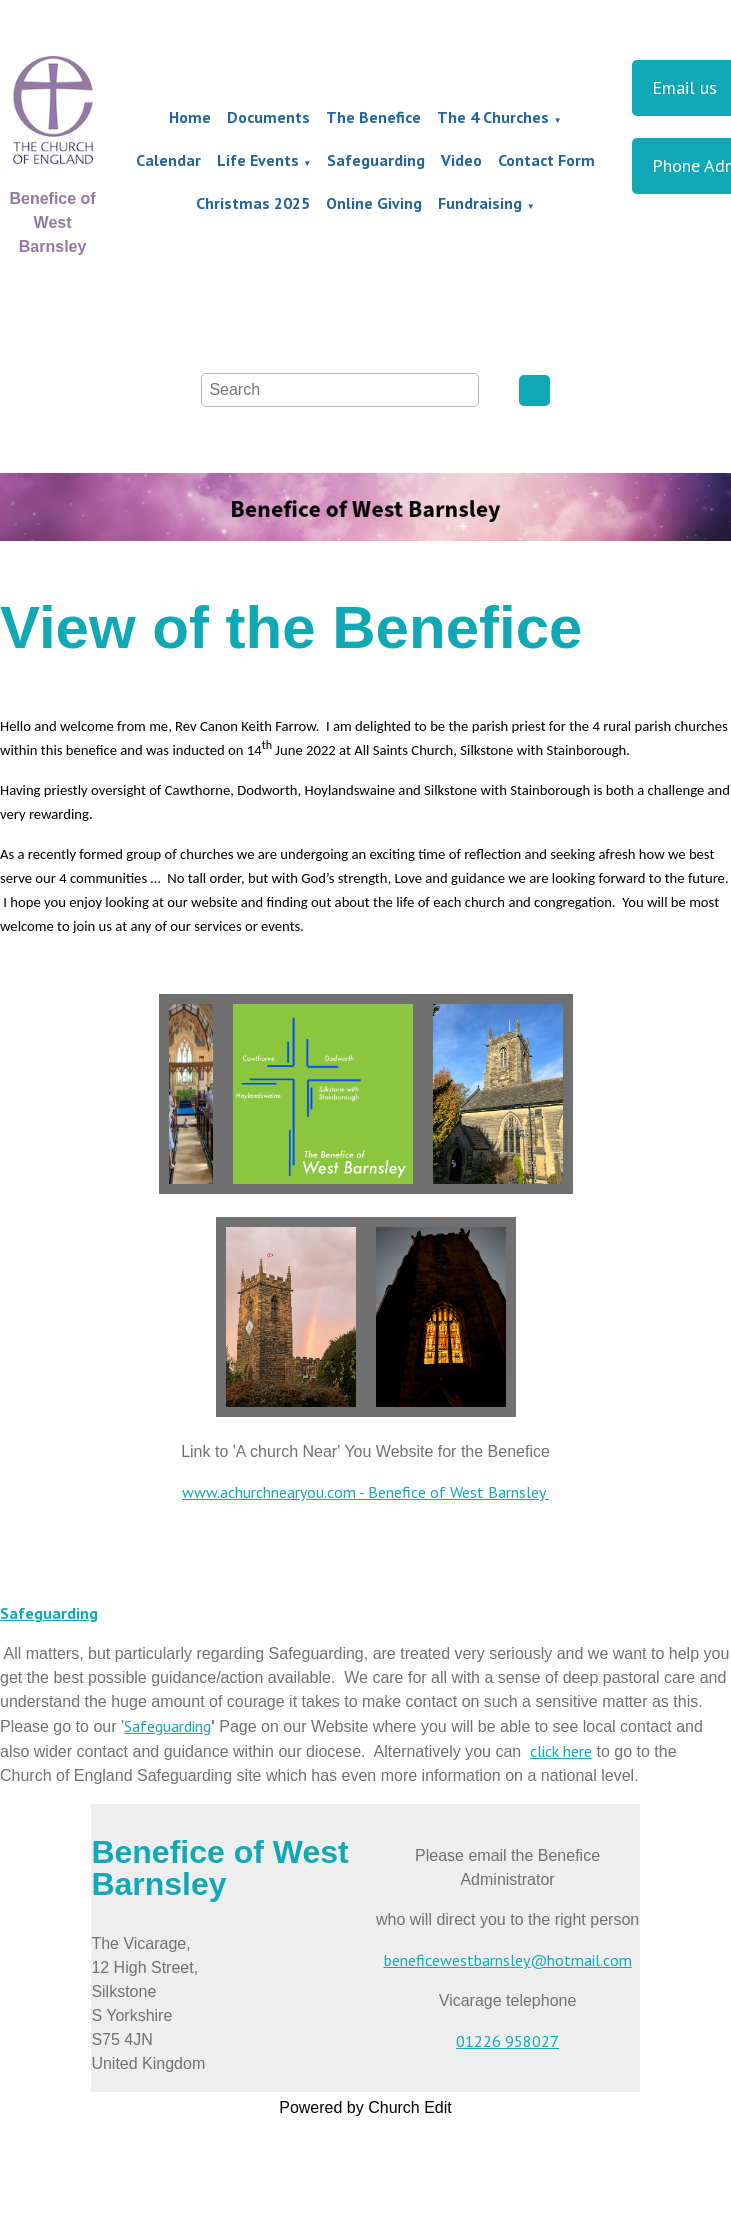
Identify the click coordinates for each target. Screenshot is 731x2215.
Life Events (258, 160)
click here (561, 1751)
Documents (268, 117)
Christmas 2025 (253, 203)
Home (190, 117)
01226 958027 (507, 2041)
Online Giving (374, 203)
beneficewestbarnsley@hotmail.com (508, 1960)
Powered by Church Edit (365, 2107)
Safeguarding (376, 160)
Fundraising (480, 203)
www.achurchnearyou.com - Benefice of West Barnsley (365, 1492)
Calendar (168, 160)
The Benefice (373, 117)
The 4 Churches (493, 117)
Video (461, 160)
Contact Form (546, 160)
